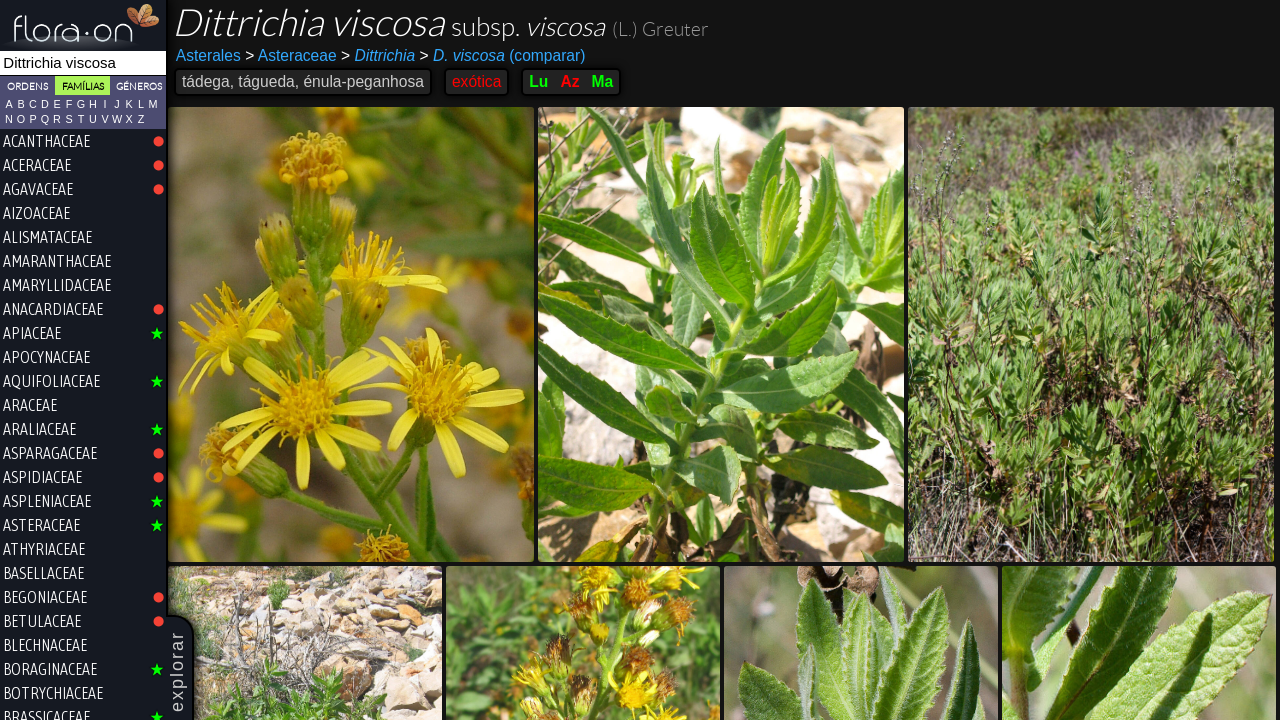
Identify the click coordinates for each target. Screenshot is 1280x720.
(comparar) (502, 56)
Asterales (208, 55)
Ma (602, 81)
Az (569, 81)
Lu (538, 81)
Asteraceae (290, 55)
